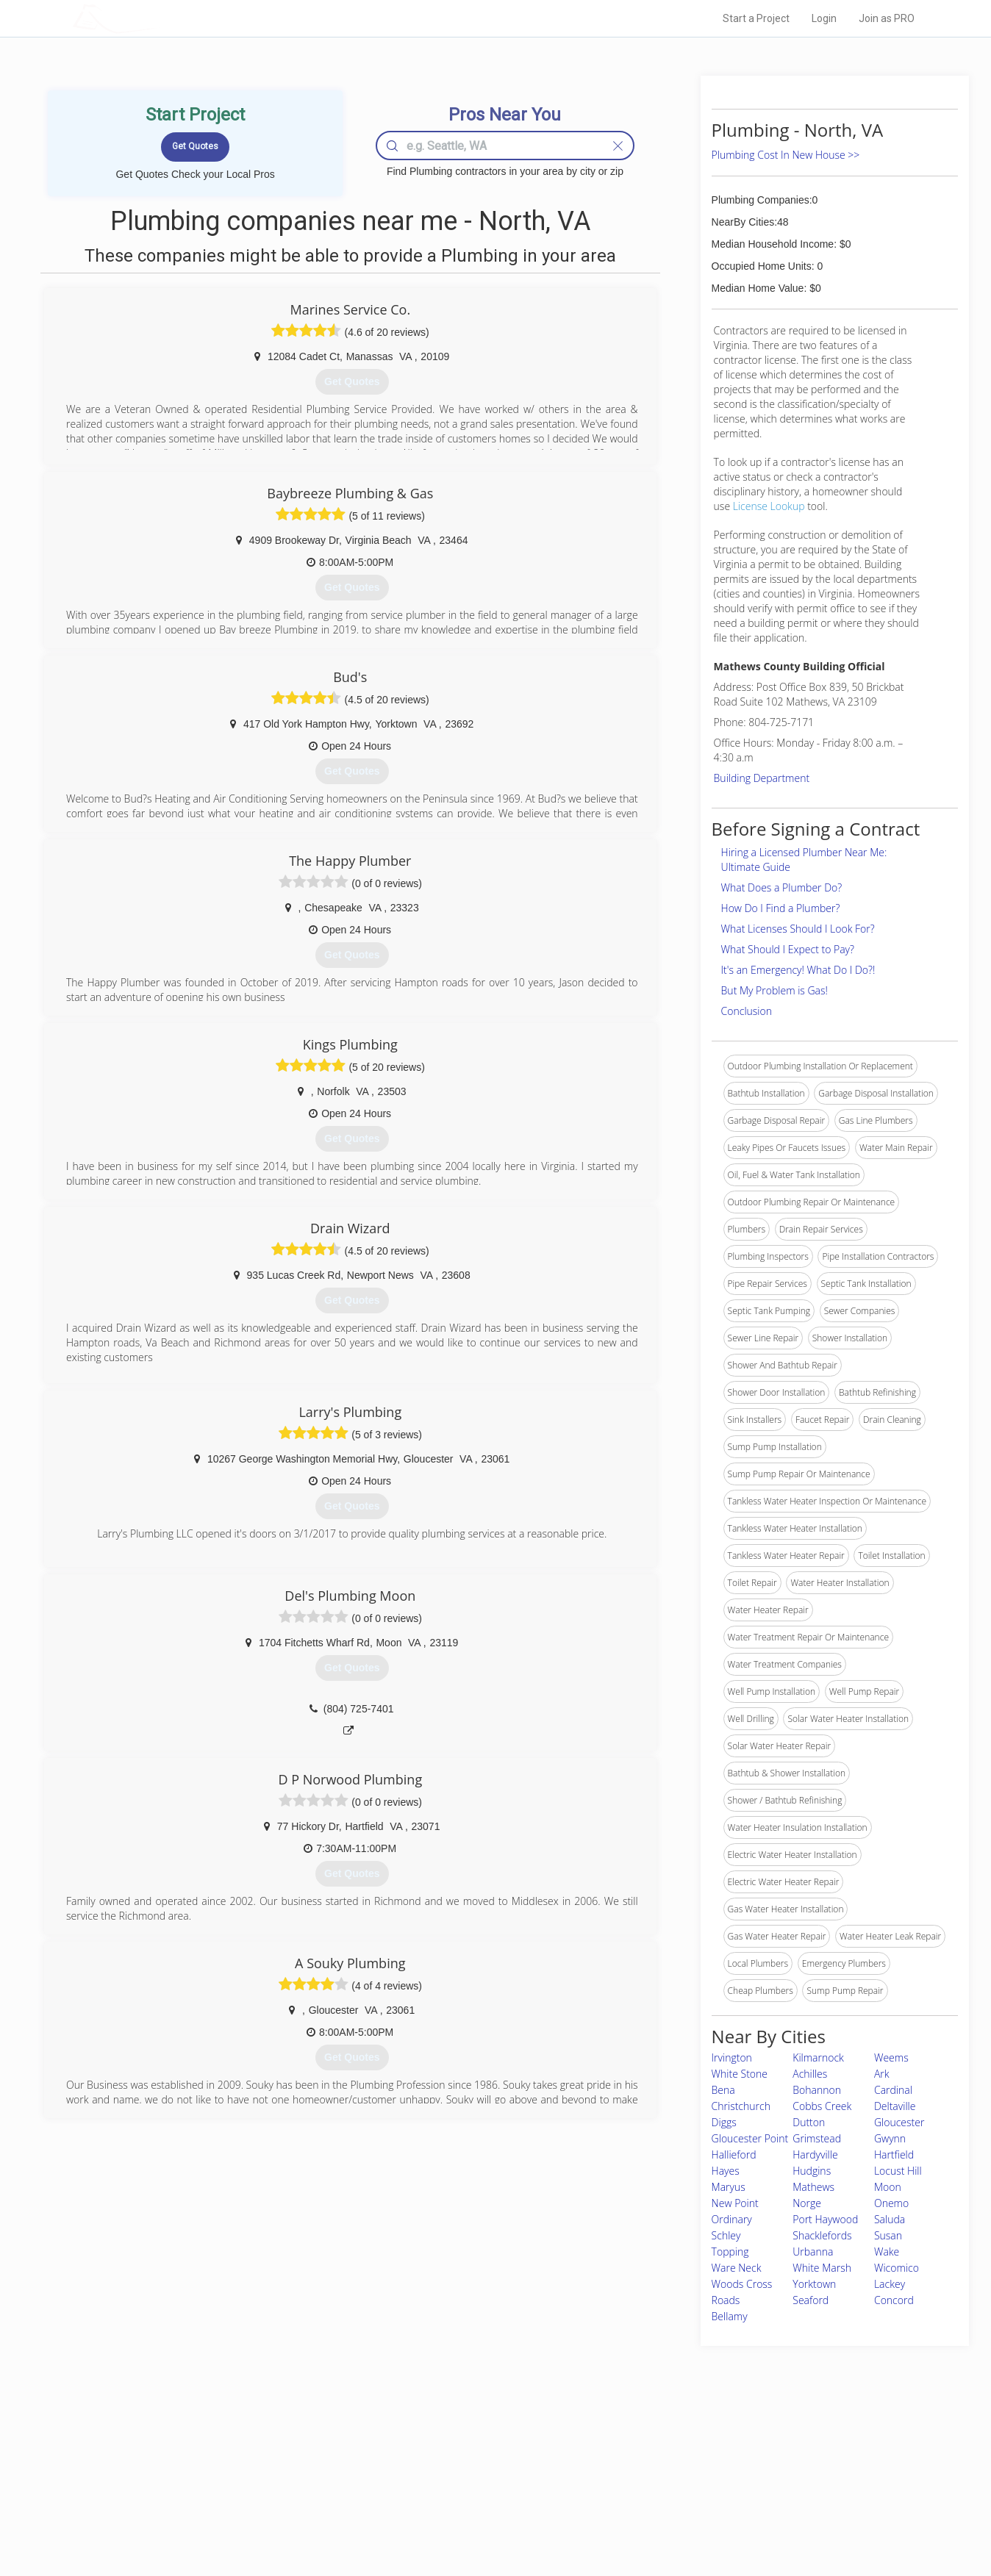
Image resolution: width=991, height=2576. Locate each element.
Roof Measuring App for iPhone (482, 2501)
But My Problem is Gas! (774, 990)
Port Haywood (825, 2219)
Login (824, 18)
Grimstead (817, 2138)
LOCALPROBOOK (158, 18)
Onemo (891, 2203)
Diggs (724, 2122)
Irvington (732, 2057)
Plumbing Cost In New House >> (786, 155)
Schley (726, 2235)
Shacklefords (822, 2235)
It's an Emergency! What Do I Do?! (798, 970)
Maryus (728, 2187)
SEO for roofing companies (719, 2518)
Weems (891, 2057)
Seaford (811, 2300)
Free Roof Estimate (254, 2501)
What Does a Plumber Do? (781, 887)
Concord (894, 2300)
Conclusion (746, 1011)
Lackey (889, 2284)
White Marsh (822, 2268)
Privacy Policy (693, 2468)
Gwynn (890, 2138)
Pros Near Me (242, 2468)
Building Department (762, 778)
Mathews (813, 2187)
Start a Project (756, 18)
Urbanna (813, 2252)
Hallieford (734, 2154)
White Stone (740, 2074)
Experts (435, 2468)
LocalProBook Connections (720, 2501)
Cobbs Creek (822, 2106)
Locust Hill (898, 2171)
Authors (681, 2485)
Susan (888, 2235)
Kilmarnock (818, 2057)
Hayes (726, 2171)
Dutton (809, 2122)
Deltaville (894, 2106)
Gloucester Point (750, 2138)
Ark (882, 2074)
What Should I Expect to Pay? (787, 949)
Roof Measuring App (460, 2485)
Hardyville (815, 2154)
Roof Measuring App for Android (484, 2518)
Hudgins (812, 2171)
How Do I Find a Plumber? (780, 908)
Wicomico (896, 2268)
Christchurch (741, 2106)
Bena (723, 2090)
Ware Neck (737, 2268)
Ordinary (732, 2219)
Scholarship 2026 (700, 2452)
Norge (807, 2203)
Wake (886, 2252)
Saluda (889, 2219)
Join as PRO (887, 18)
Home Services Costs (259, 2452)
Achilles (810, 2074)
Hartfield (894, 2154)
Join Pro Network (454, 2452)
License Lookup (769, 506)
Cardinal (893, 2090)
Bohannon (817, 2090)
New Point (735, 2203)
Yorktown (814, 2284)
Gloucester (899, 2122)
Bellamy (730, 2316)
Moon (887, 2187)
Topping (730, 2252)
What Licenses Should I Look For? (798, 929)
